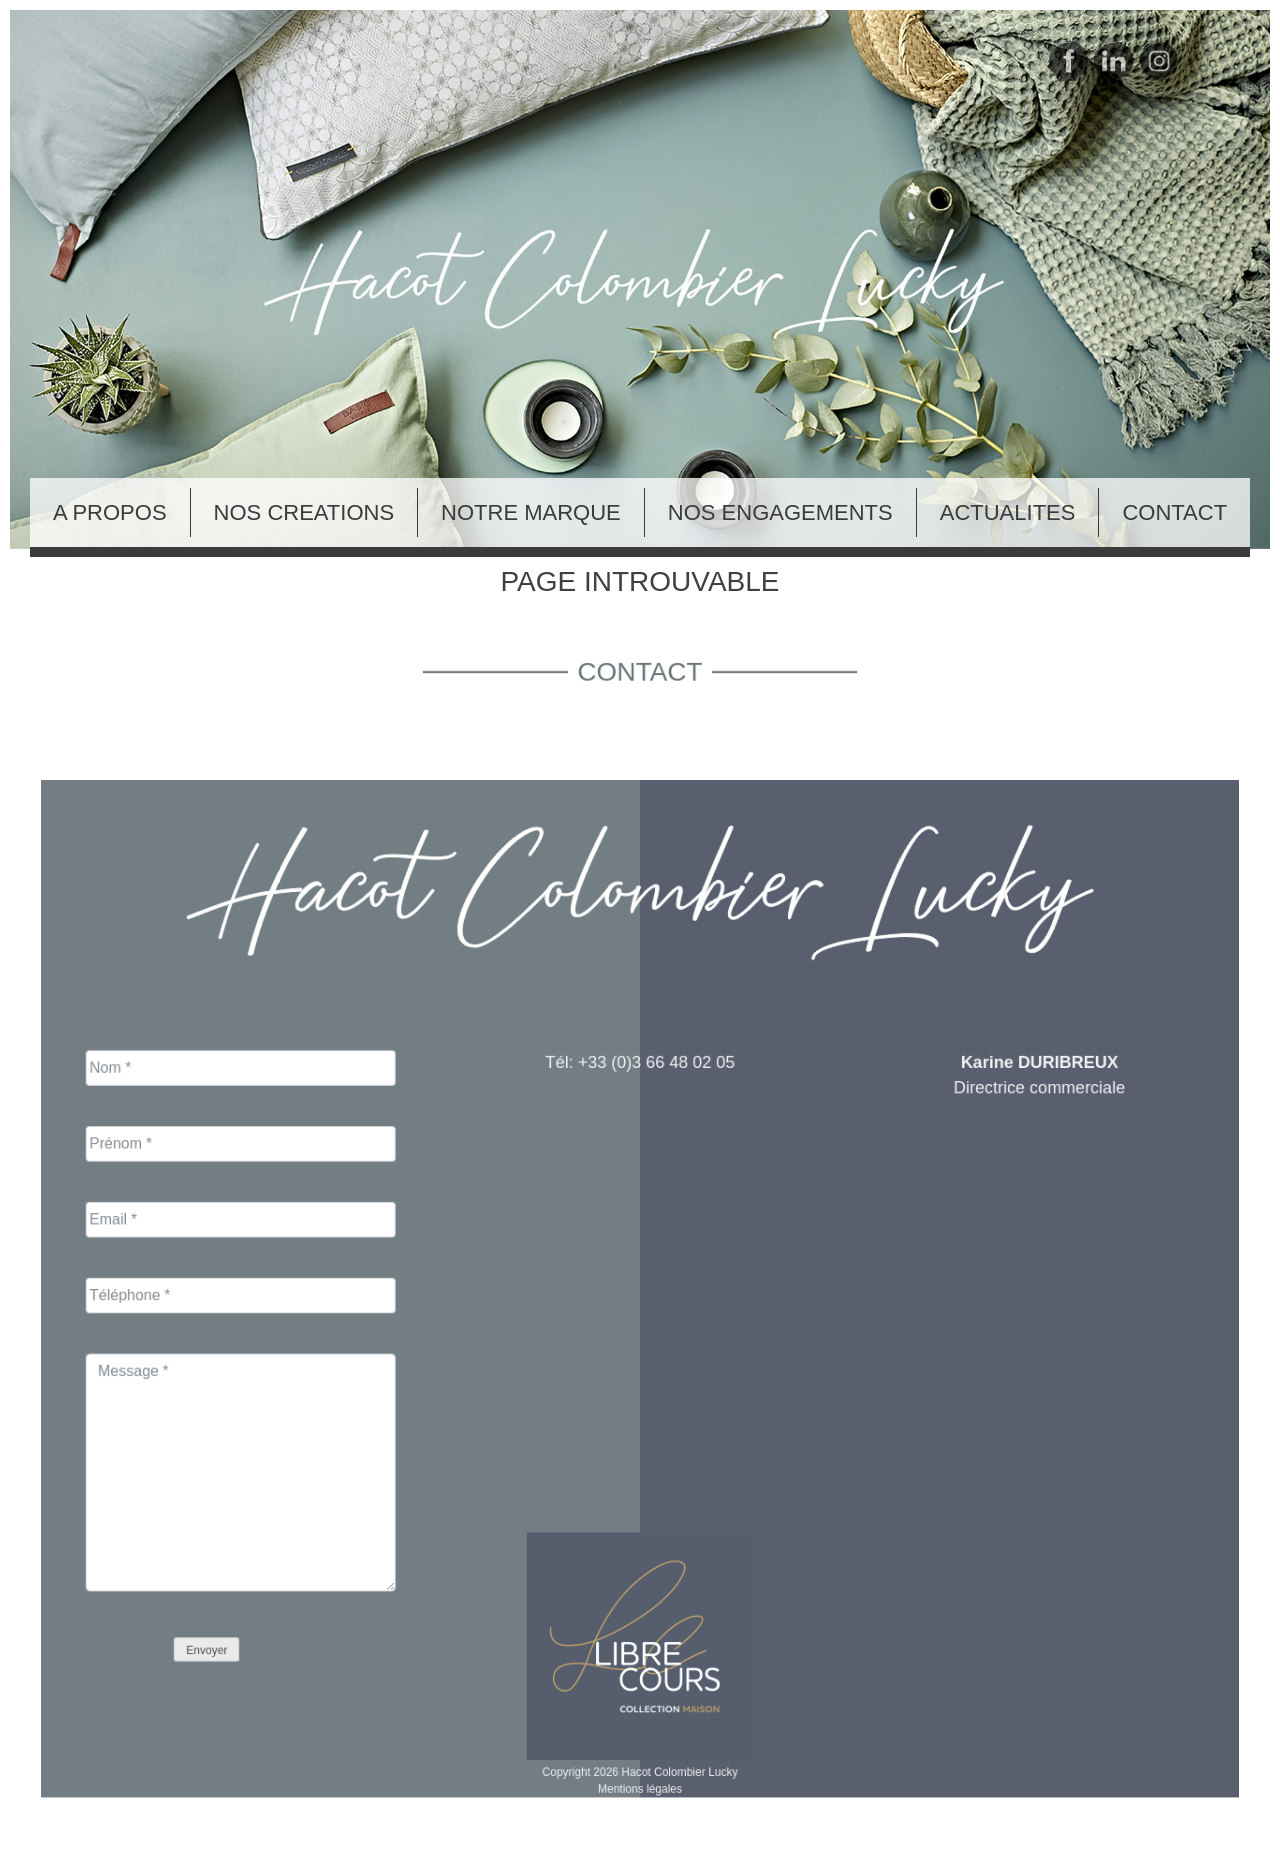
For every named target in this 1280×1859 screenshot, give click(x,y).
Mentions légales (639, 1723)
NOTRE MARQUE (531, 512)
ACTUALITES (1008, 512)
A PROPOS (110, 512)
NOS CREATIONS (304, 512)
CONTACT (1174, 512)
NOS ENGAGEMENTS (780, 512)
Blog (18, 1845)
